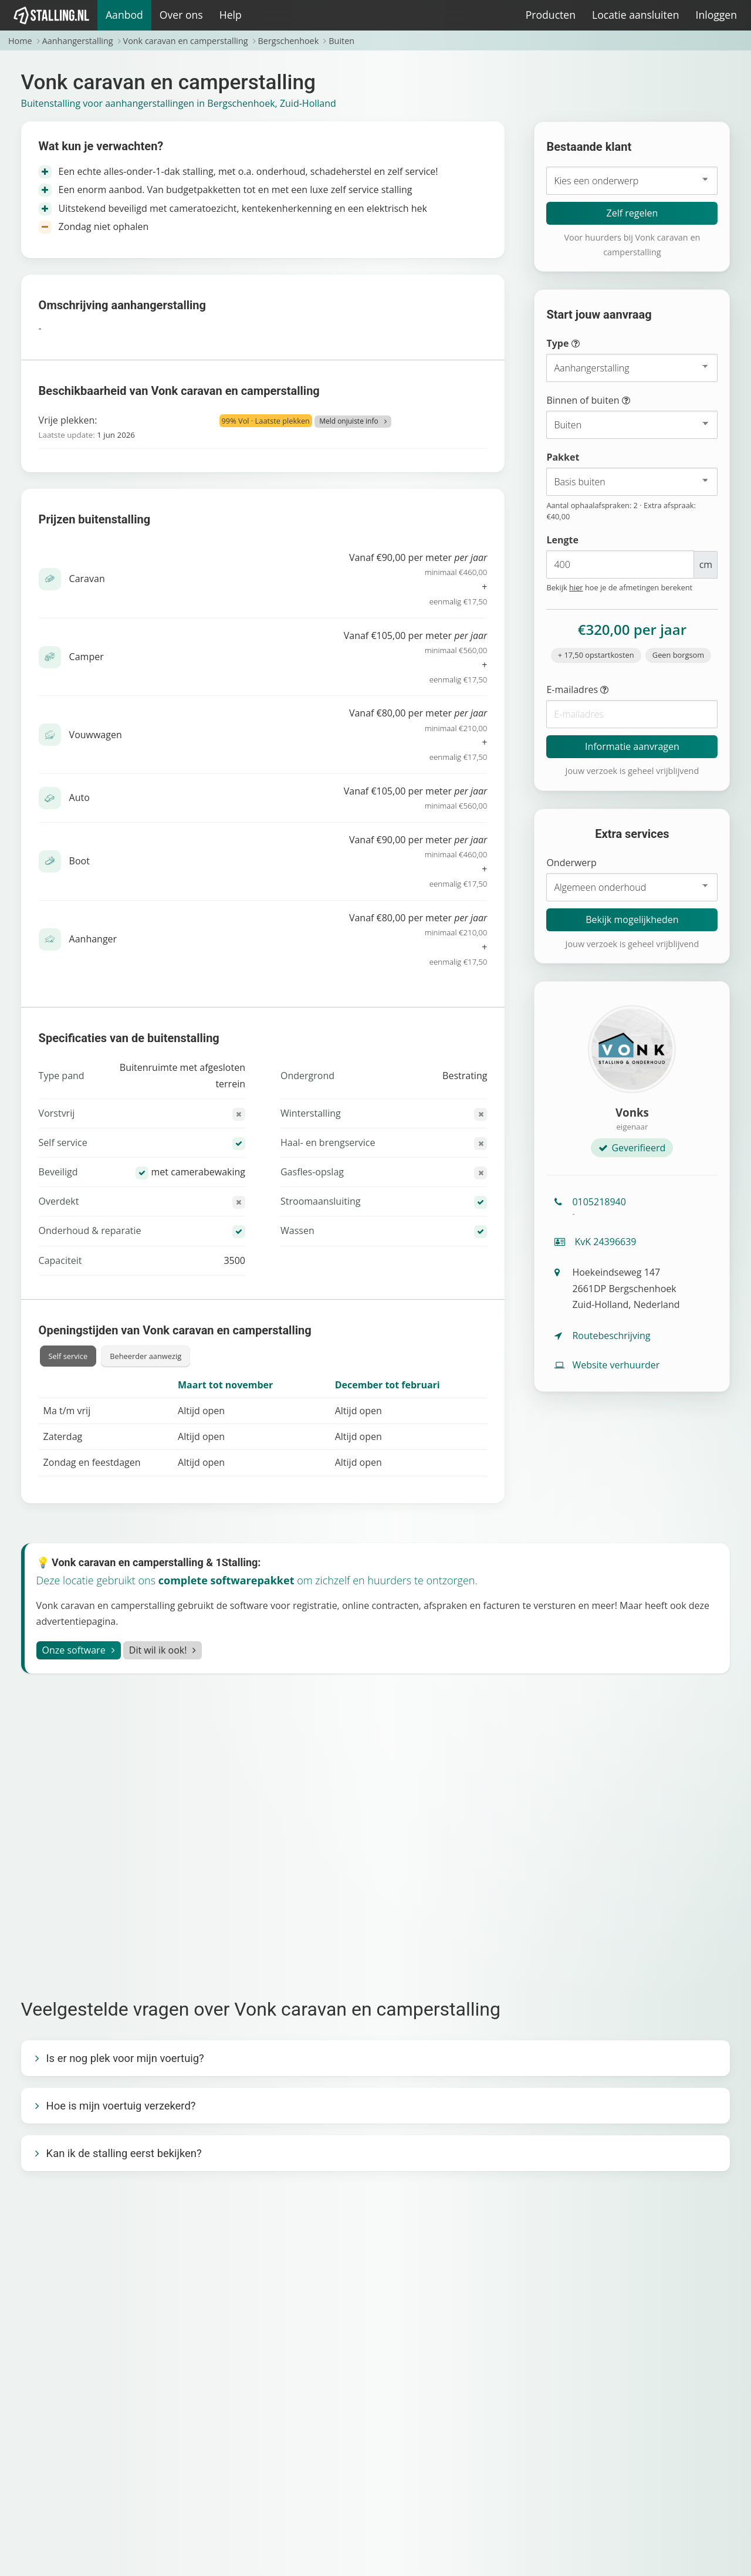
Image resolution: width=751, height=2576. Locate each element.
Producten (551, 15)
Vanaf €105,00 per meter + (345, 658)
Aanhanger (93, 938)
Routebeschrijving (602, 1335)
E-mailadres (600, 690)
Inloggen (716, 15)
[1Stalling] (52, 15)
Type (584, 344)
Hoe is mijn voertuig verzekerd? (121, 2106)
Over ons (181, 15)
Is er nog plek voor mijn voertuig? (125, 2058)
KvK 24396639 (595, 1241)
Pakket (562, 457)
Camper (86, 656)
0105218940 (631, 1207)
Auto (79, 797)
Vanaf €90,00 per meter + (345, 579)
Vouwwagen (95, 734)
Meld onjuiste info (348, 421)
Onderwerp (571, 862)
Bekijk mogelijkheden (632, 919)
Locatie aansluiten (635, 15)
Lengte (562, 539)
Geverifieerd (631, 1147)
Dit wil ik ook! (158, 1650)
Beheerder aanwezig (145, 1356)
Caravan (87, 578)
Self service (68, 1356)
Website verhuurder (606, 1364)
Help (230, 15)
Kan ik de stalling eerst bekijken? (124, 2153)
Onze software (74, 1650)
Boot (79, 860)
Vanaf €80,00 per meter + (345, 735)
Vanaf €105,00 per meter (345, 799)
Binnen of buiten (609, 401)
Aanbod (124, 15)
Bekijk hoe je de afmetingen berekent (619, 587)
